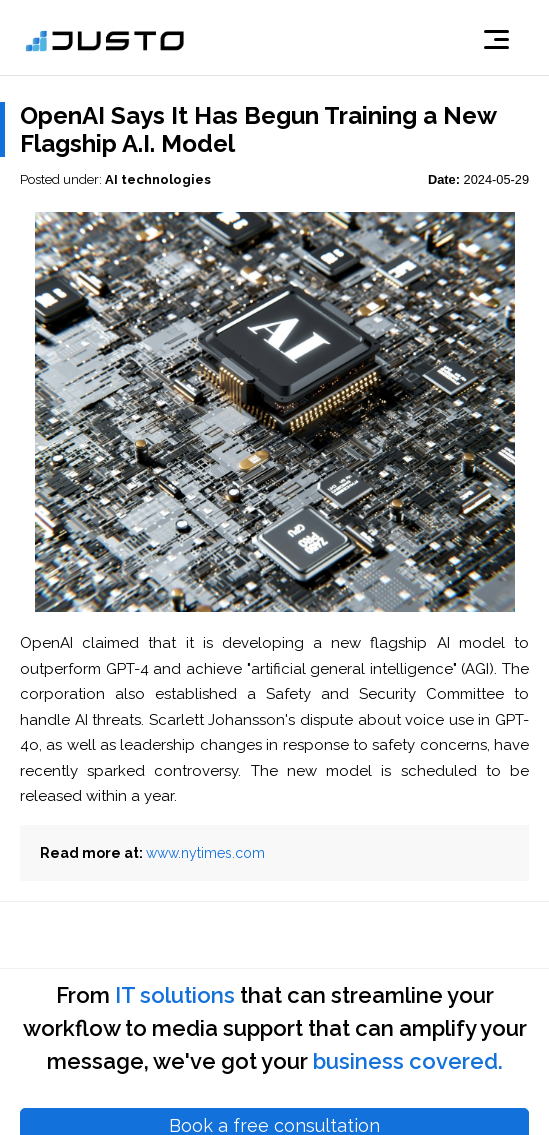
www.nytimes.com (205, 853)
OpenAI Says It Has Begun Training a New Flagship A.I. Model (258, 129)
